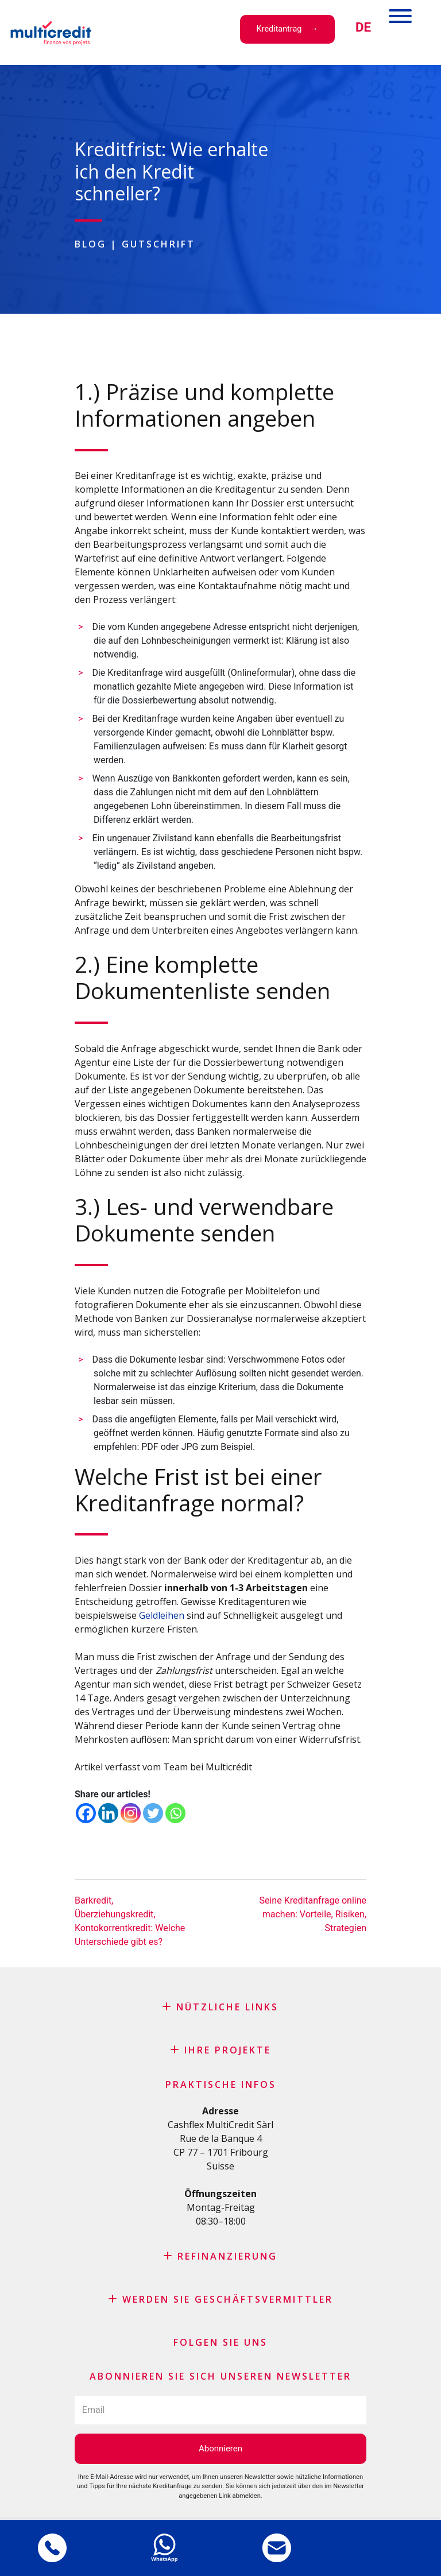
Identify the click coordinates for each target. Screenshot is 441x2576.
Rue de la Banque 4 (221, 2138)
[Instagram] (131, 1813)
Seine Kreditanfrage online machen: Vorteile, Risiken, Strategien (312, 1914)
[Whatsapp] (175, 1813)
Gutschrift (158, 244)
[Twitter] (153, 1813)
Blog (90, 244)
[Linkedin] (108, 1813)
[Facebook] (86, 1813)
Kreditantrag (279, 29)
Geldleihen (161, 1615)
